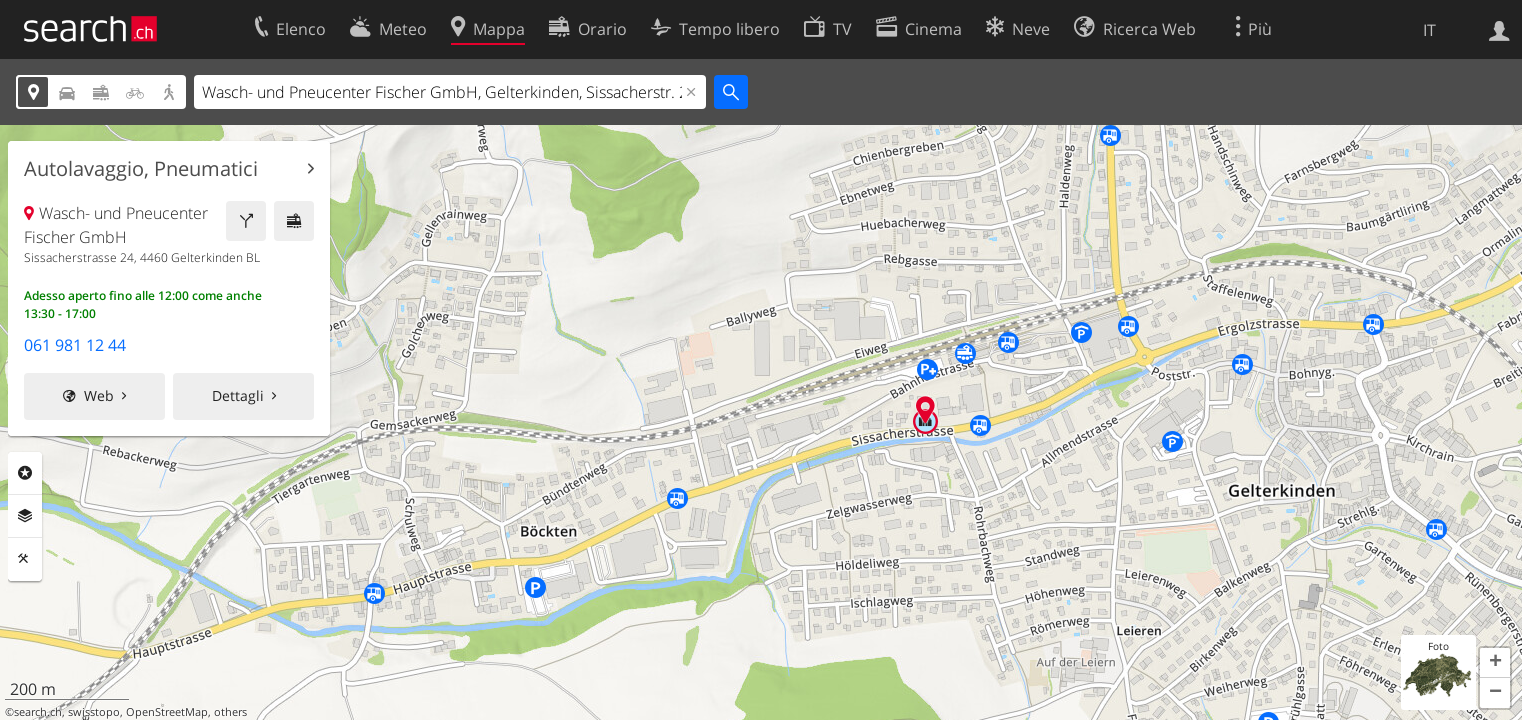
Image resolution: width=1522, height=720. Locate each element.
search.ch (38, 712)
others (230, 712)
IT (1429, 30)
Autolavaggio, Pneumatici (141, 169)
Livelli (25, 516)
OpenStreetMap (167, 712)
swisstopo (94, 712)
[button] (1495, 663)
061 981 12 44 (75, 345)
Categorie (25, 473)
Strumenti (25, 559)
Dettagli (238, 395)
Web (99, 395)
